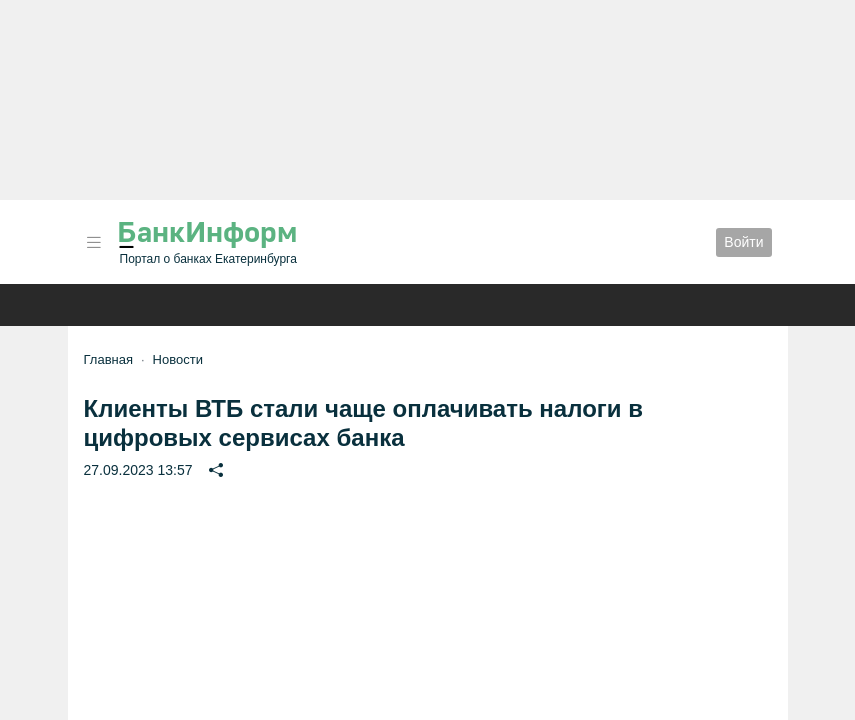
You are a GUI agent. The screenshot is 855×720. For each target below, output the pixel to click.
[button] (94, 242)
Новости (178, 359)
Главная (108, 359)
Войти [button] (743, 242)
